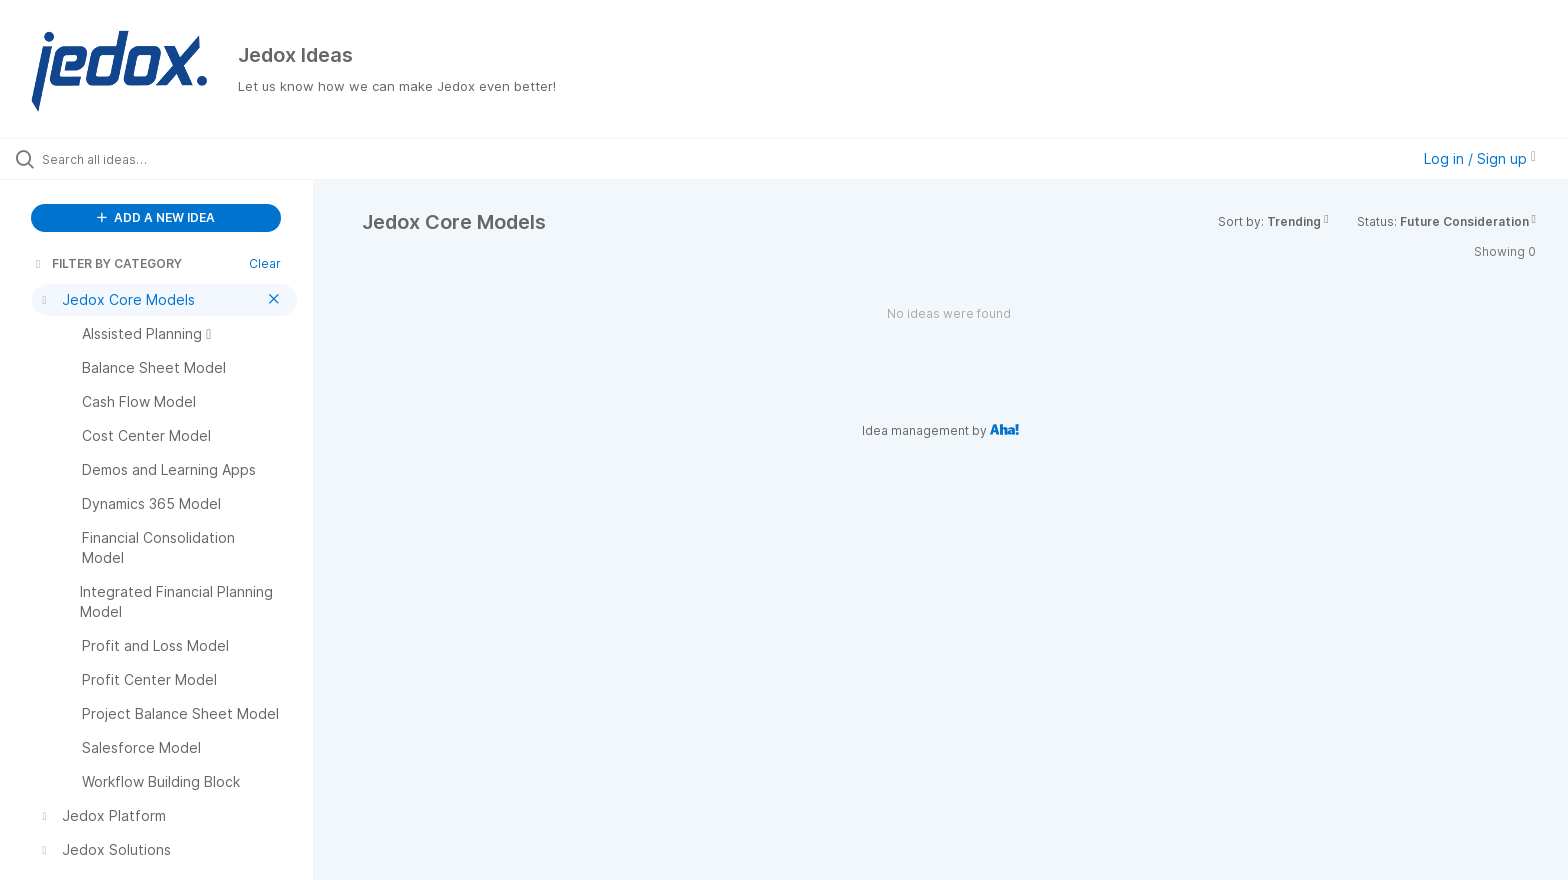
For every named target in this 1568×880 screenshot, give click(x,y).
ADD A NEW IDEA (156, 217)
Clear (265, 263)
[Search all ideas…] (182, 159)
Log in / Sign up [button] (1480, 158)
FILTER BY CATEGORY (107, 263)
